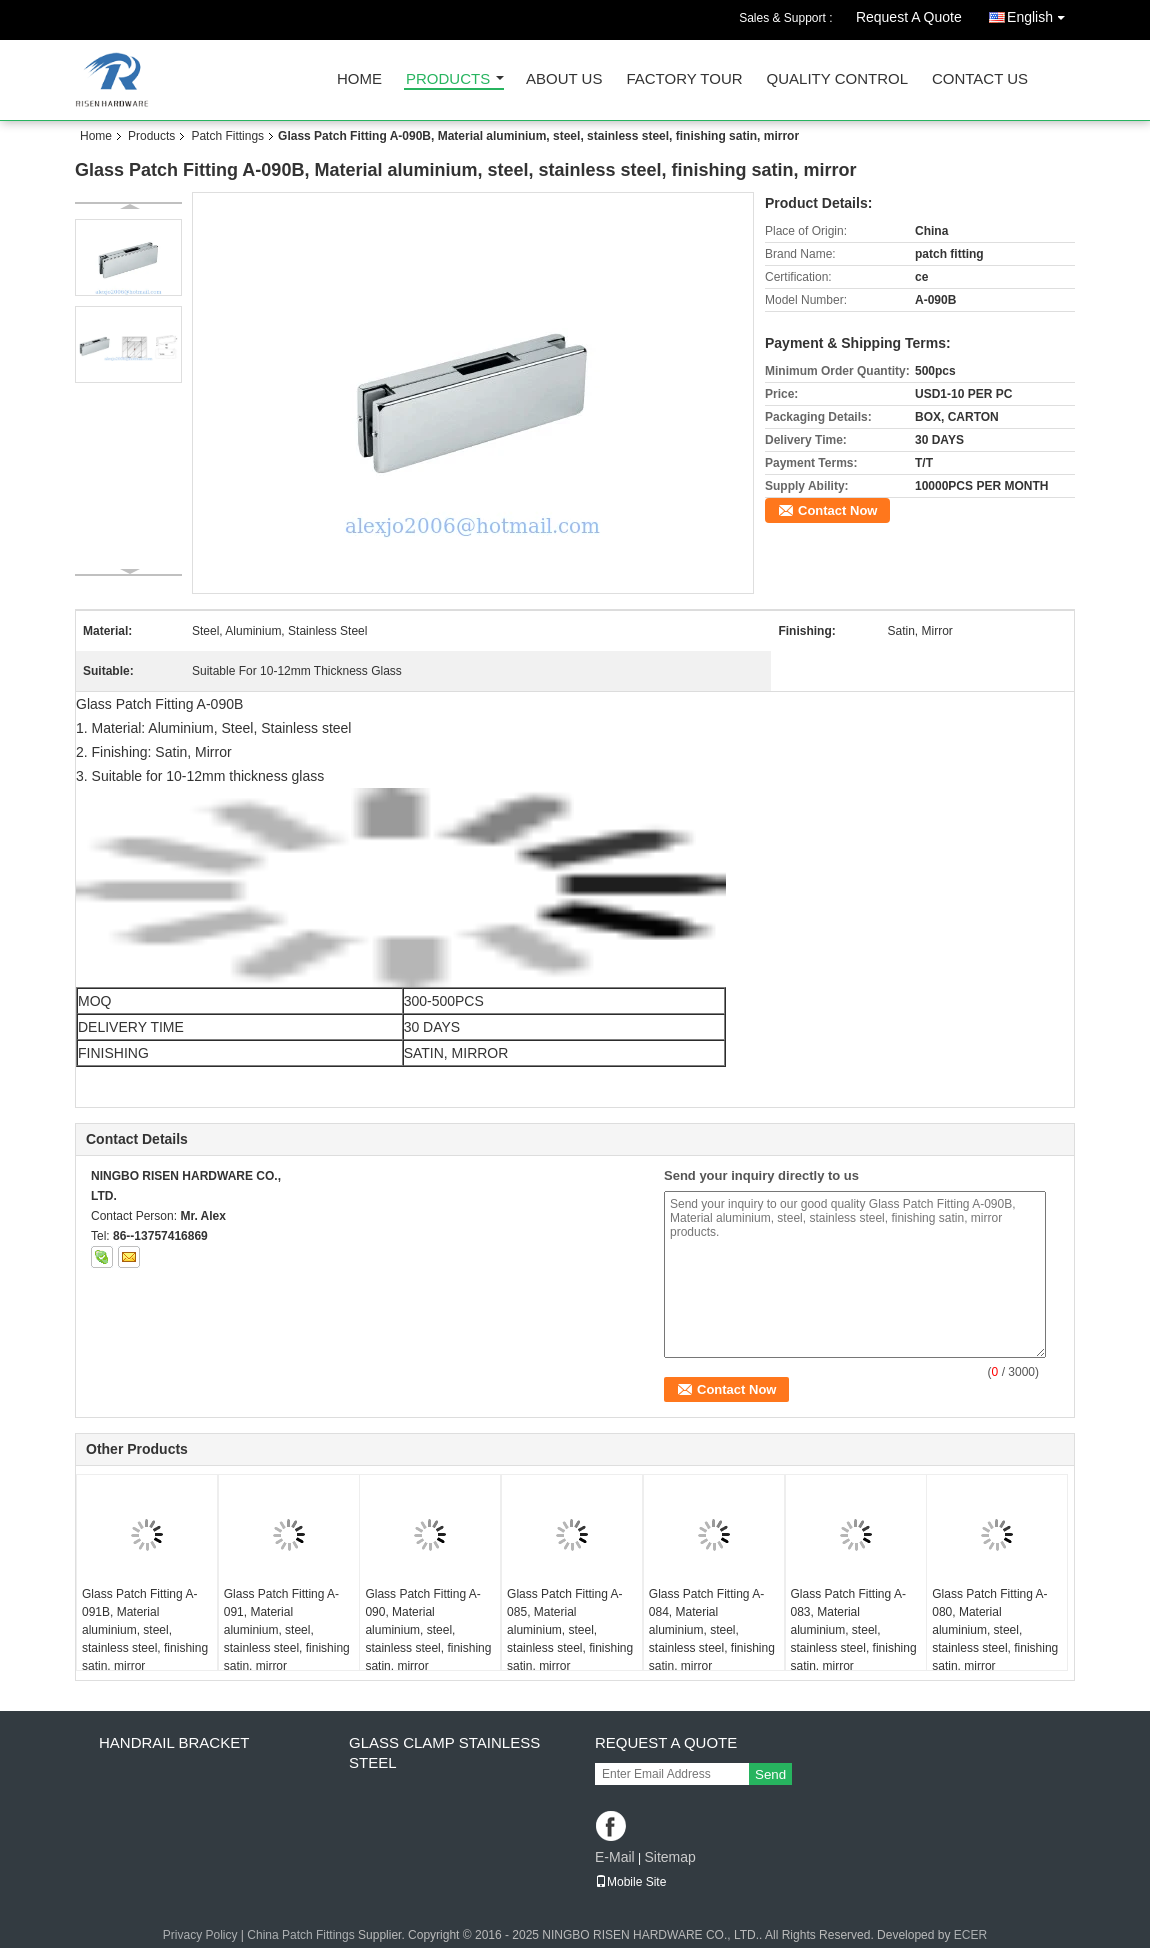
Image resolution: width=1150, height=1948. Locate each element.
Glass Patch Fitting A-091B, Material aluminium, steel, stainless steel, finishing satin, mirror (145, 1630)
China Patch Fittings (300, 1935)
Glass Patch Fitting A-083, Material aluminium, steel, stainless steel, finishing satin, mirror (854, 1630)
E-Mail (615, 1857)
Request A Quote (909, 17)
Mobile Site (630, 1882)
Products (448, 79)
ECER (970, 1935)
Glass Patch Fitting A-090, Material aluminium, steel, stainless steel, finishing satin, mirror (428, 1630)
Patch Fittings (227, 136)
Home (359, 79)
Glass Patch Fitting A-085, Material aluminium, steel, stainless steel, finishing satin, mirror (570, 1630)
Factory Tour (684, 79)
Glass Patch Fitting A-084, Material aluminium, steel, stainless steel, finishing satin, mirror (712, 1630)
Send (770, 1774)
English (1041, 13)
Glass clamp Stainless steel (444, 1752)
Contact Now (837, 510)
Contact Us (980, 79)
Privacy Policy (200, 1935)
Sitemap (669, 1857)
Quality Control (837, 79)
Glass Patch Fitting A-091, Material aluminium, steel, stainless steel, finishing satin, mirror (287, 1630)
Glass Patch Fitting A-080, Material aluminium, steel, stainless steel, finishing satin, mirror (995, 1630)
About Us (564, 79)
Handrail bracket (174, 1742)
